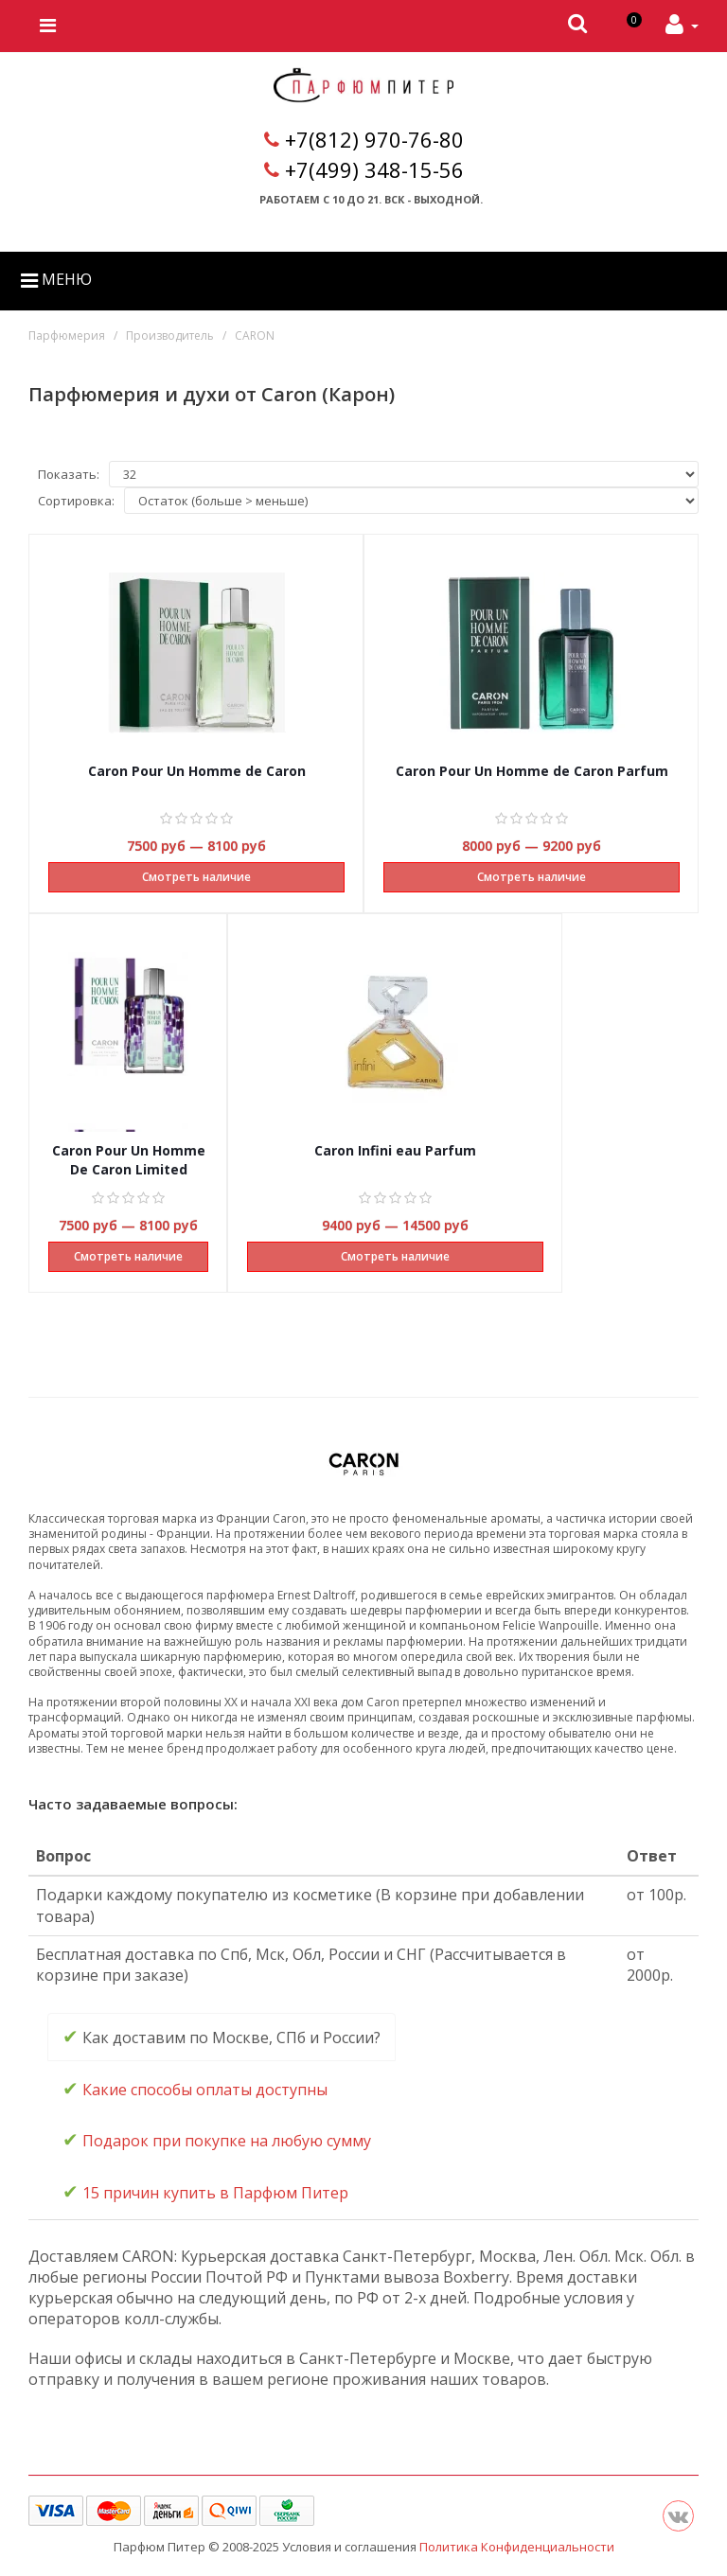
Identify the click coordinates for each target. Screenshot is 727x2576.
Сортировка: (76, 500)
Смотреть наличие (196, 877)
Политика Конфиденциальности (516, 2546)
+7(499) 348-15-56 (374, 169)
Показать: (68, 474)
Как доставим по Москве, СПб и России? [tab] (221, 2036)
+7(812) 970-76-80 (374, 139)
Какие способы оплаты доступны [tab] (195, 2088)
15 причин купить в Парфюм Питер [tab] (205, 2191)
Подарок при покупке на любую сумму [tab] (216, 2139)
